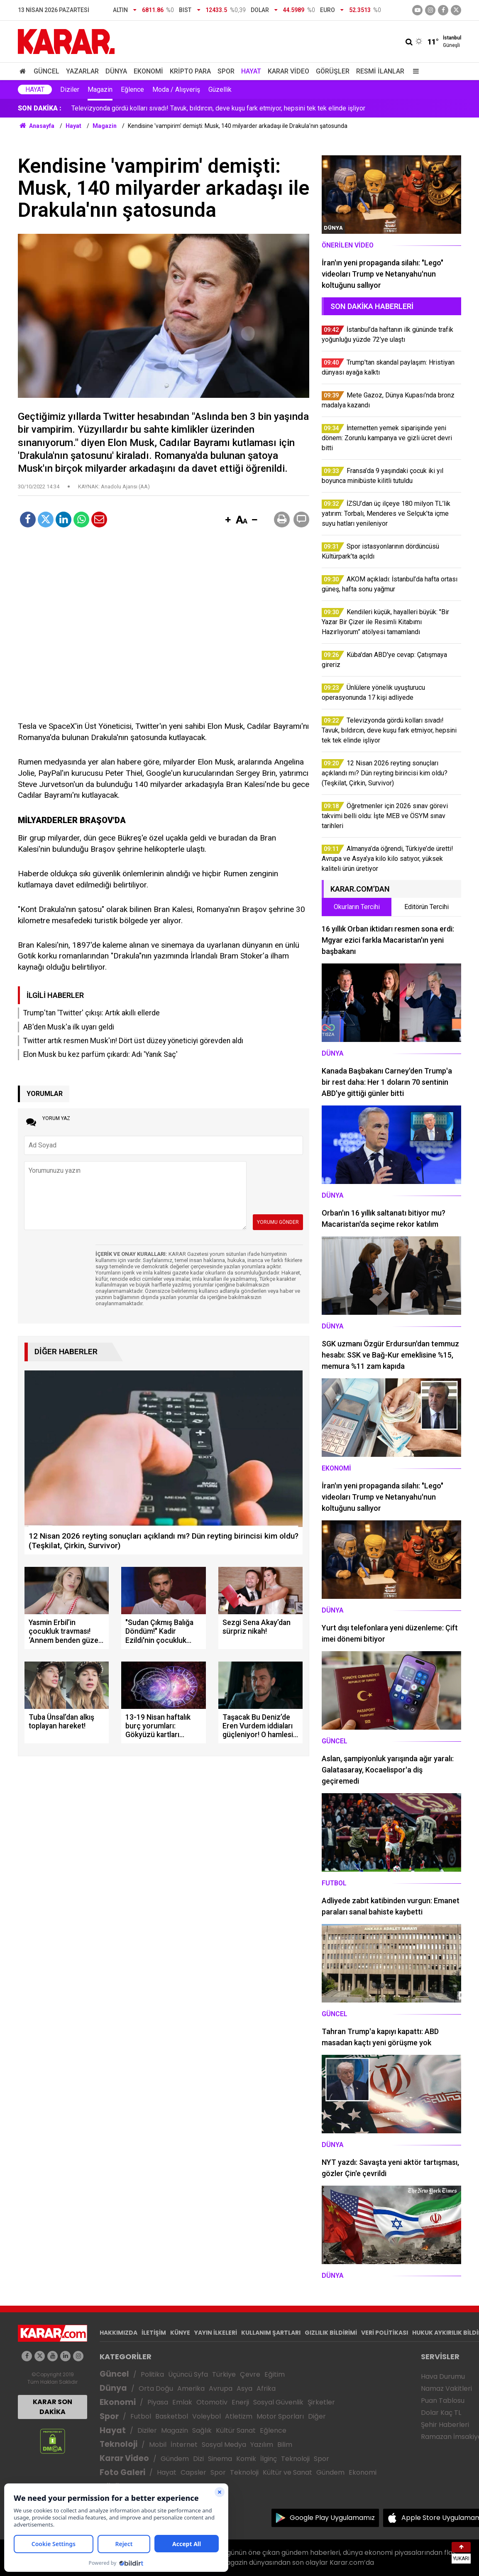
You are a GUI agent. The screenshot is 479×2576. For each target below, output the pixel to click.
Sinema (220, 2458)
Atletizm (238, 2416)
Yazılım (261, 2444)
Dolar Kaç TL (441, 2412)
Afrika (266, 2388)
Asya (244, 2388)
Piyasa (157, 2402)
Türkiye (224, 2374)
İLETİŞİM (154, 2332)
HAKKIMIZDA (118, 2332)
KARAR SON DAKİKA (52, 2407)
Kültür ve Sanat (287, 2472)
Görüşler (332, 71)
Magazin (100, 89)
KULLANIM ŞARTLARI (271, 2332)
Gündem (175, 2458)
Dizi (198, 2458)
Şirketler (321, 2402)
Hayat (251, 71)
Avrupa (220, 2388)
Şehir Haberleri (445, 2424)
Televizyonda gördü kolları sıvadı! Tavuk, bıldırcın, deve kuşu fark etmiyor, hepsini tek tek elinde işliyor (218, 108)
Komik (246, 2458)
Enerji (240, 2402)
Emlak (182, 2402)
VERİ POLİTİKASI (384, 2332)
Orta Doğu (156, 2388)
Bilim (284, 2444)
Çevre (250, 2374)
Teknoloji (118, 2444)
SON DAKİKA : (39, 108)
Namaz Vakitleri (446, 2388)
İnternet (184, 2444)
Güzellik (220, 89)
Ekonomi (148, 71)
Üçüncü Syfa (188, 2374)
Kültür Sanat (236, 2430)
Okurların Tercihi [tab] (357, 907)
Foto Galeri (122, 2472)
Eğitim (274, 2374)
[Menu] (414, 71)
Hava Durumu (443, 2376)
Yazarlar (82, 71)
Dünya (116, 71)
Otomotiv (211, 2402)
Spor (226, 71)
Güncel (46, 71)
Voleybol (206, 2416)
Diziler (69, 89)
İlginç (268, 2458)
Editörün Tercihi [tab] (426, 907)
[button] (227, 520)
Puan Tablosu (442, 2400)
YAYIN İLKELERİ (215, 2332)
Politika (152, 2374)
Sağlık (202, 2430)
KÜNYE (180, 2332)
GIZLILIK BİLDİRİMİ (331, 2332)
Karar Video (288, 71)
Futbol (140, 2416)
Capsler (193, 2472)
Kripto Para (190, 71)
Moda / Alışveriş (176, 89)
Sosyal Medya (224, 2444)
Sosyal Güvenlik (278, 2402)
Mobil (157, 2444)
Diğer (317, 2416)
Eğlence (132, 89)
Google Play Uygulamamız (332, 2517)
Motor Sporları (280, 2416)
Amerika (191, 2388)
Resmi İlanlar (380, 71)
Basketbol (171, 2416)
